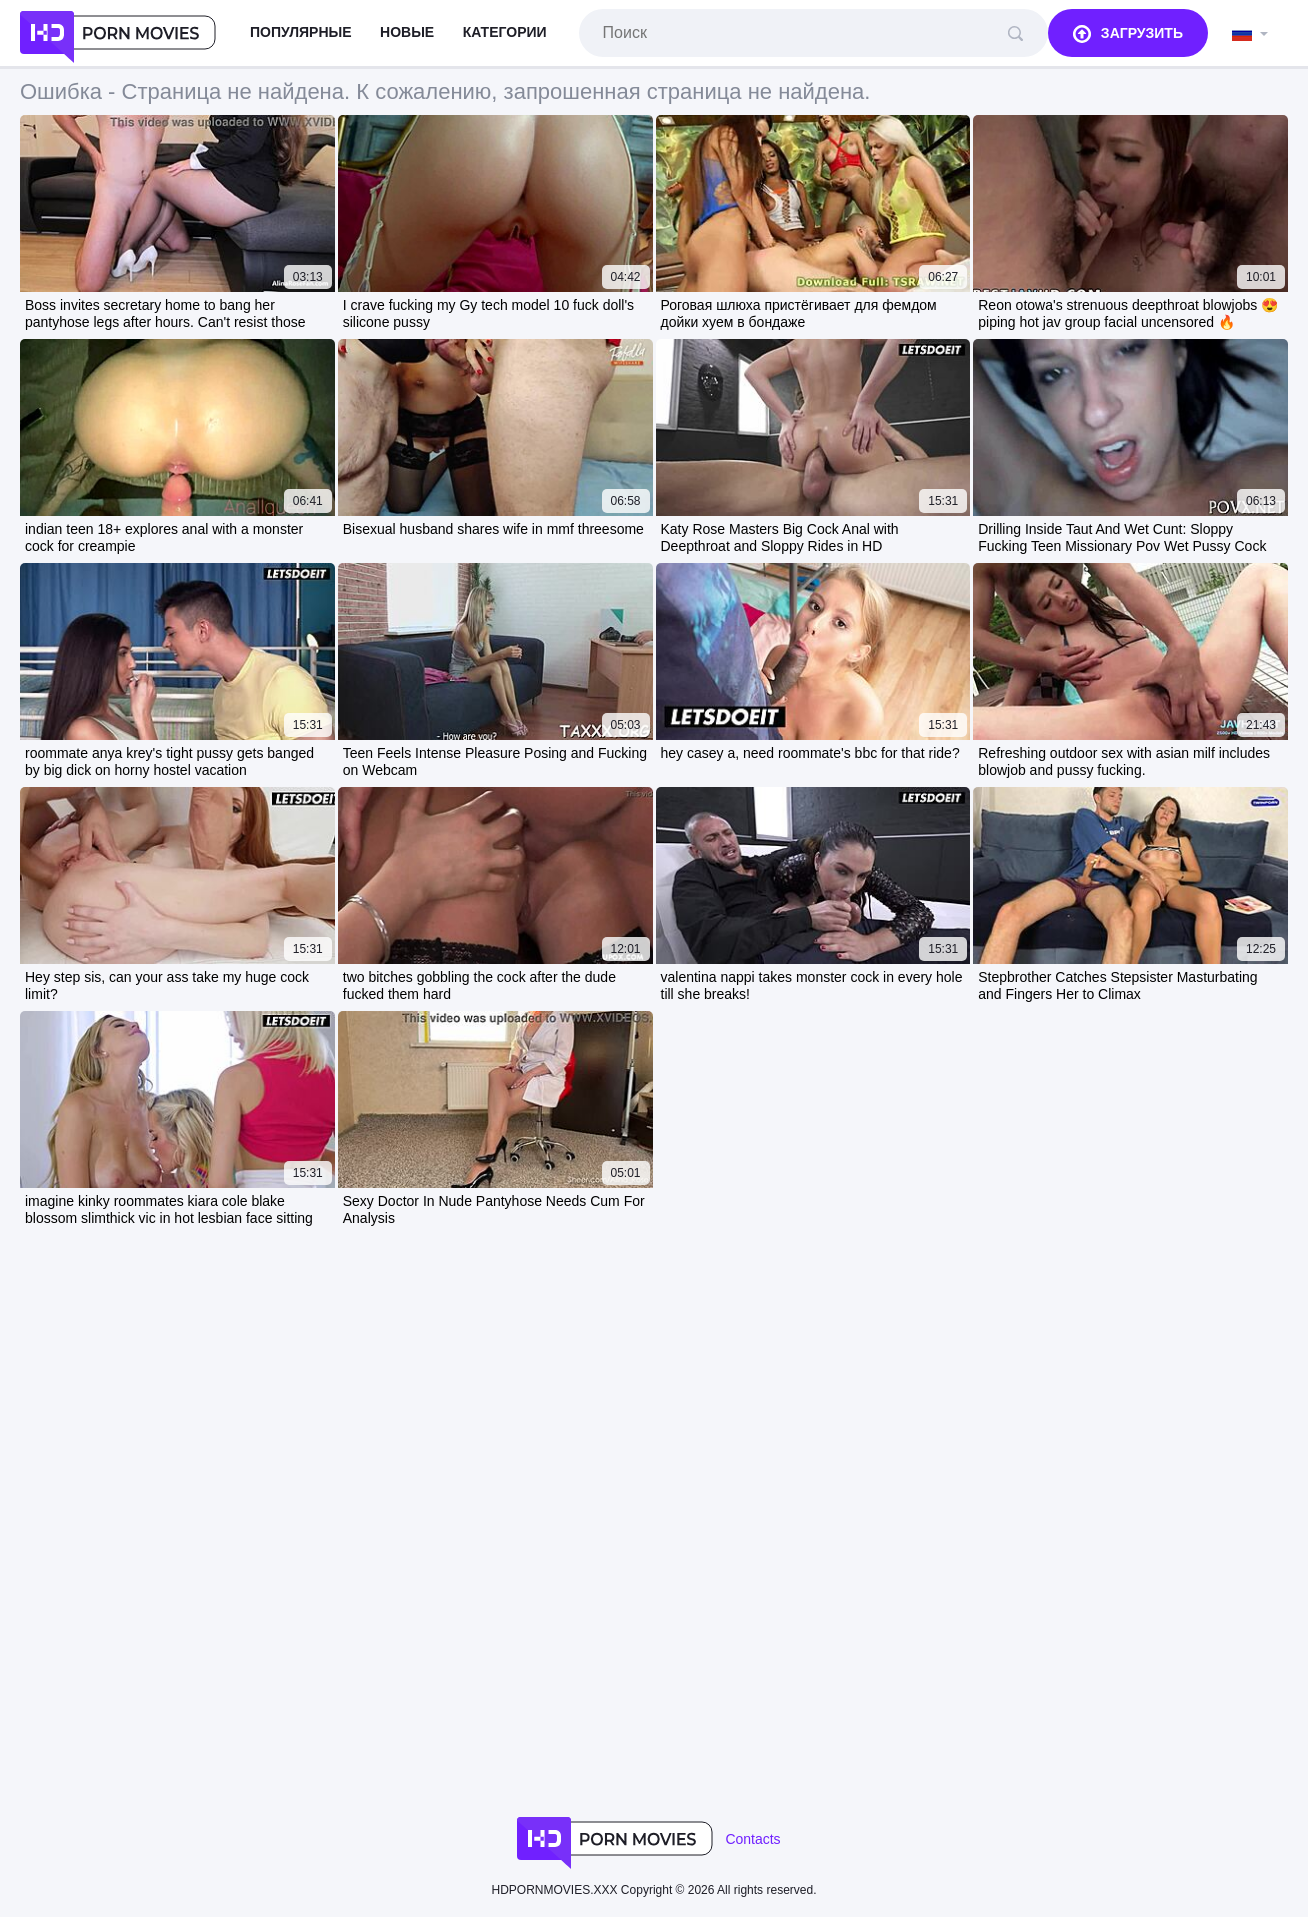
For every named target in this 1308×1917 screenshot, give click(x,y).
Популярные (301, 32)
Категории (505, 32)
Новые (407, 32)
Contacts (752, 1839)
